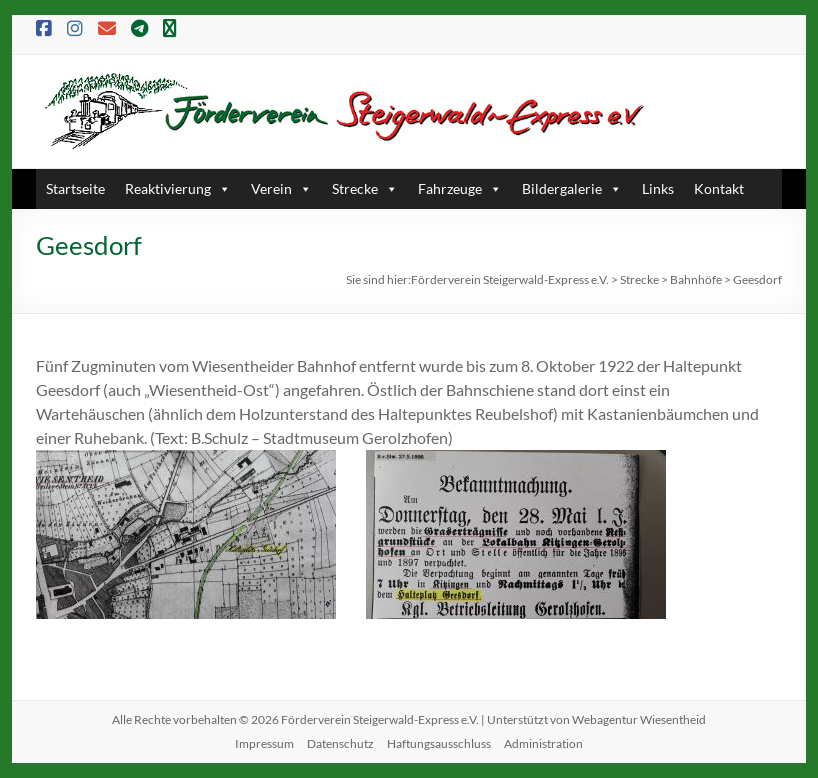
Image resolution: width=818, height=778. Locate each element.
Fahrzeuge (460, 188)
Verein (281, 188)
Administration (543, 743)
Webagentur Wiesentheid (639, 719)
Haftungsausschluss (439, 743)
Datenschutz (340, 743)
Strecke (365, 188)
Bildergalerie (572, 188)
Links (658, 188)
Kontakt (719, 188)
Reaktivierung (178, 188)
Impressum (264, 743)
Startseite (75, 188)
